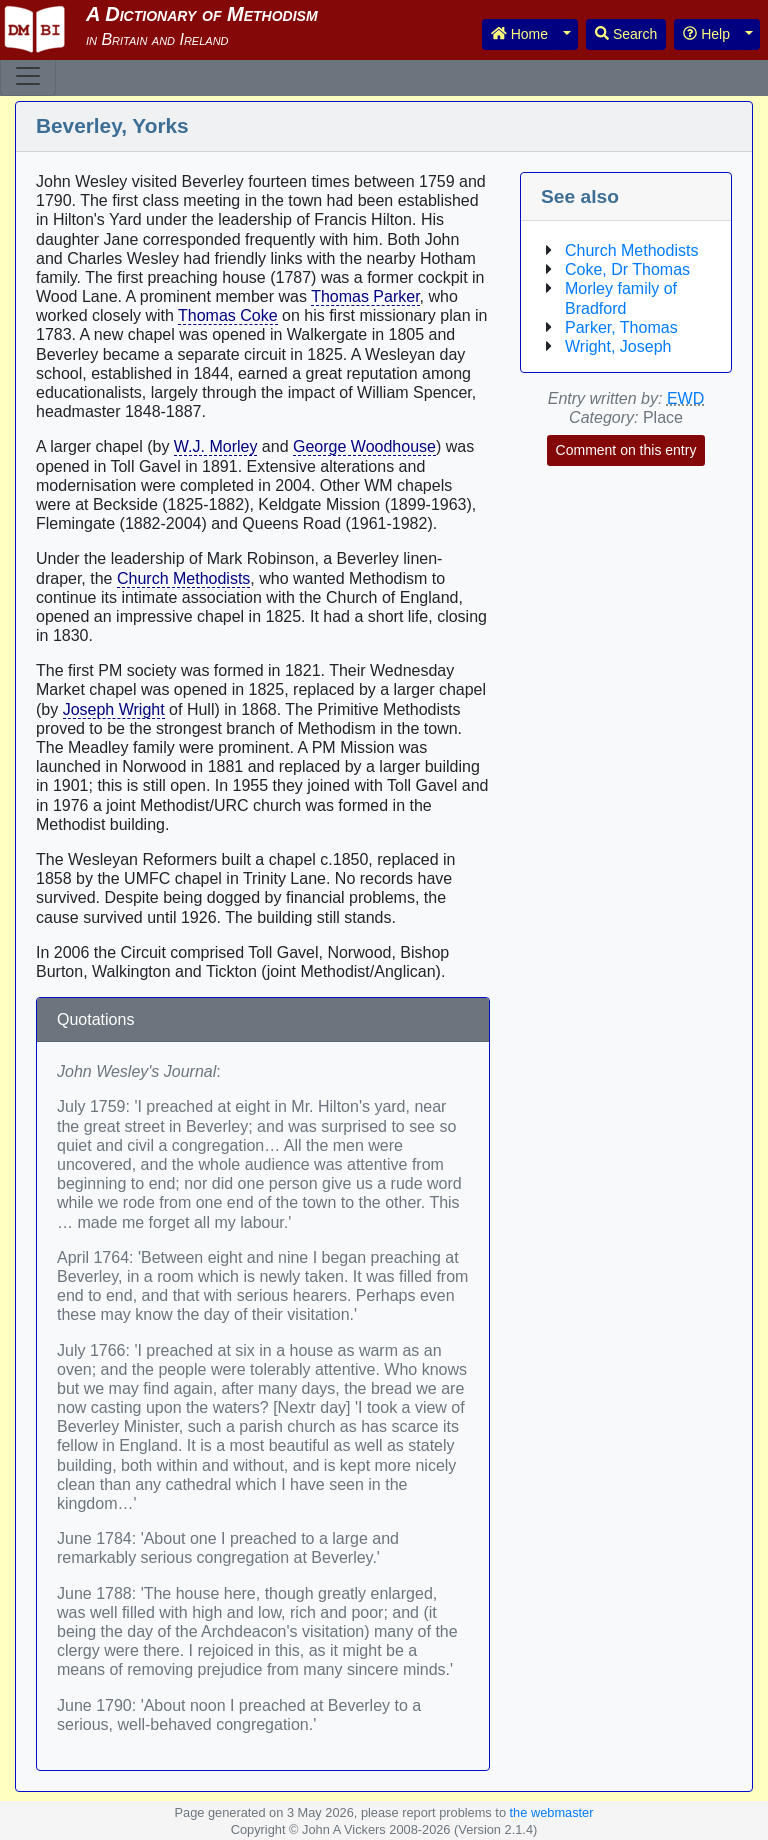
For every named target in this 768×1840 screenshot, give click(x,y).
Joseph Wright (114, 709)
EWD (685, 398)
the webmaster (552, 1812)
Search (626, 34)
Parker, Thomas (621, 327)
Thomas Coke (228, 315)
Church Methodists (183, 578)
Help (706, 34)
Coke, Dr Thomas (627, 269)
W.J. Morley (216, 446)
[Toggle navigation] (28, 76)
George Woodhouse (364, 446)
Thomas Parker (365, 296)
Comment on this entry (626, 450)
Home (519, 34)
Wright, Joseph (618, 346)
